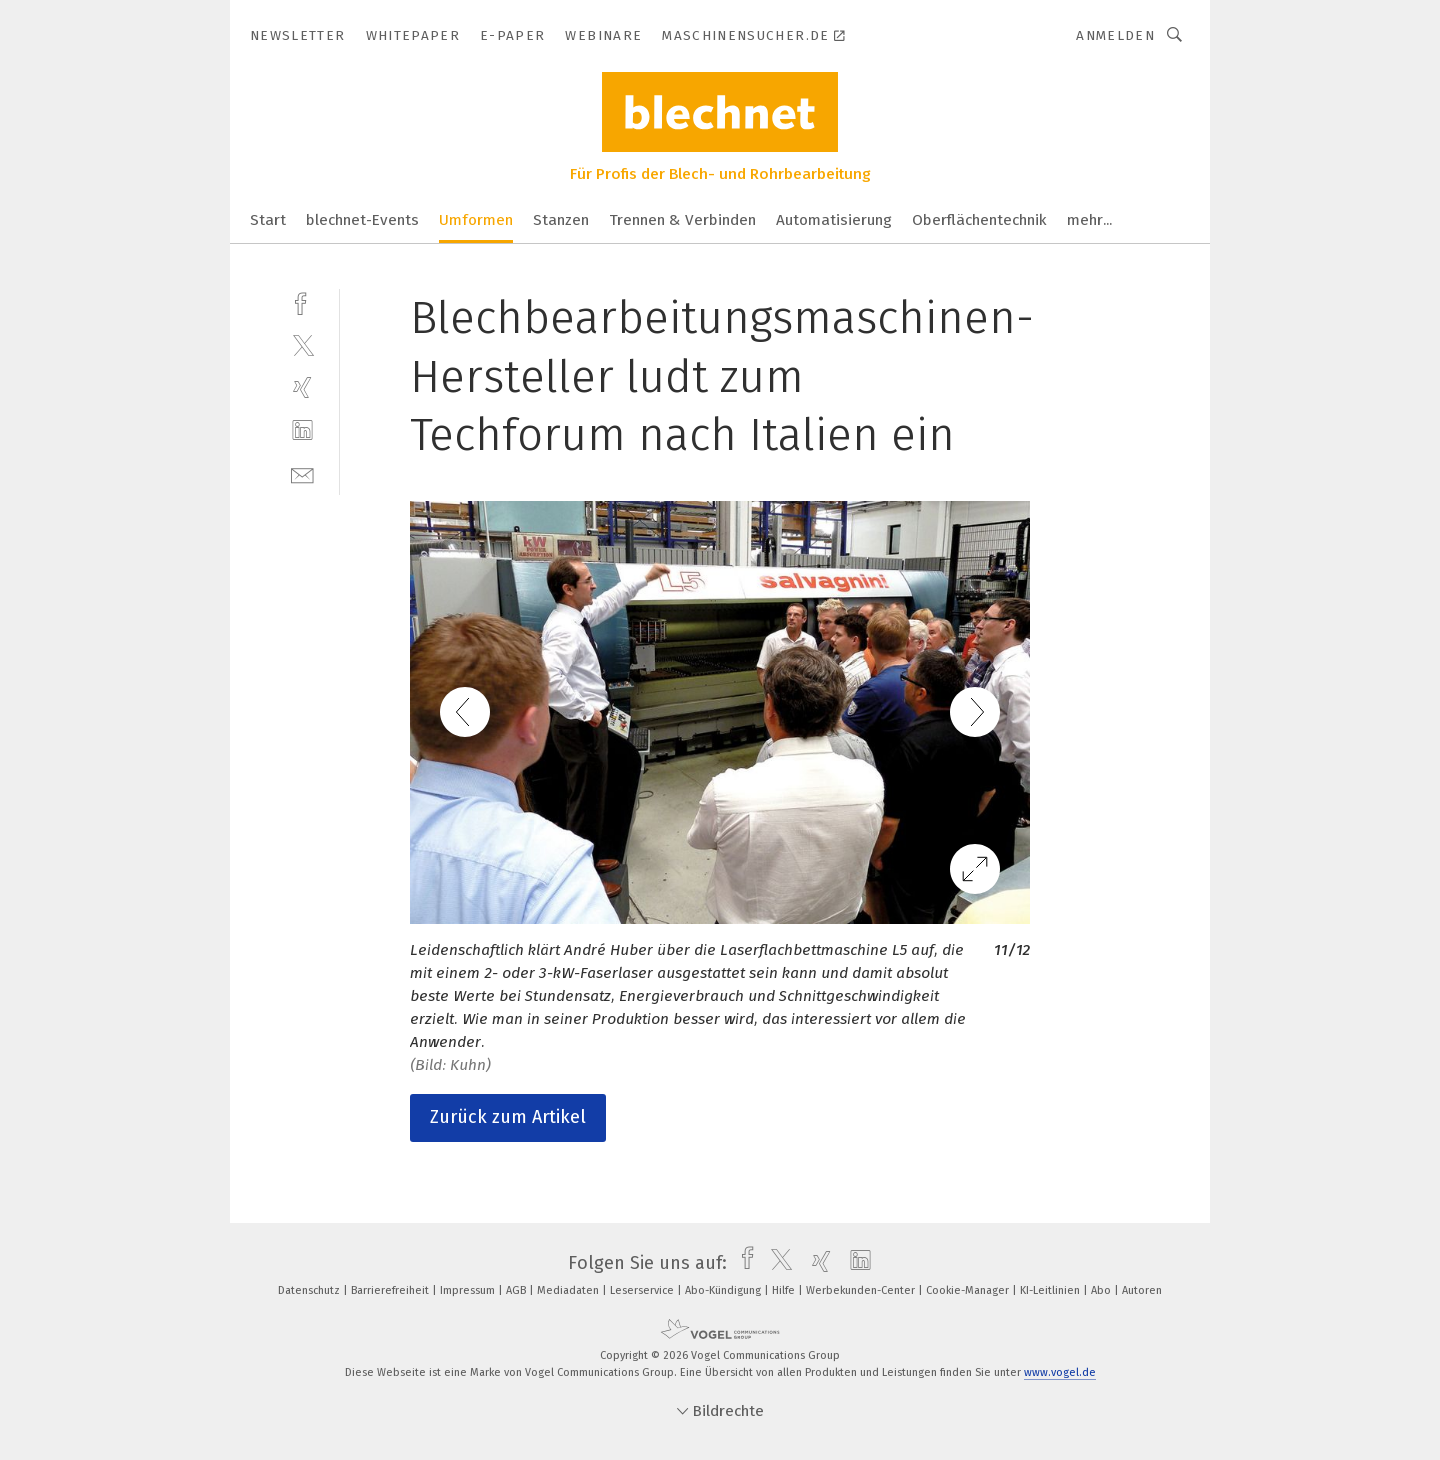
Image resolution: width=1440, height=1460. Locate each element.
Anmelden (1115, 35)
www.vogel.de (1060, 1372)
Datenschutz (310, 1290)
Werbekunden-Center (862, 1290)
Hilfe (785, 1290)
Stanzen (561, 220)
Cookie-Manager (969, 1290)
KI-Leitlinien (1051, 1290)
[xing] (302, 387)
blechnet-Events (362, 220)
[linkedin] (302, 430)
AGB (517, 1290)
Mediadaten (569, 1290)
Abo (1102, 1290)
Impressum (469, 1290)
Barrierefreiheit (391, 1290)
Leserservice (643, 1290)
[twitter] (302, 344)
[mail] (302, 473)
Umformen (476, 220)
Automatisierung (834, 220)
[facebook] (302, 301)
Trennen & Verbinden (682, 220)
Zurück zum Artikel (508, 1117)
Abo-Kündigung (724, 1290)
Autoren (1142, 1290)
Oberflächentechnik (979, 220)
